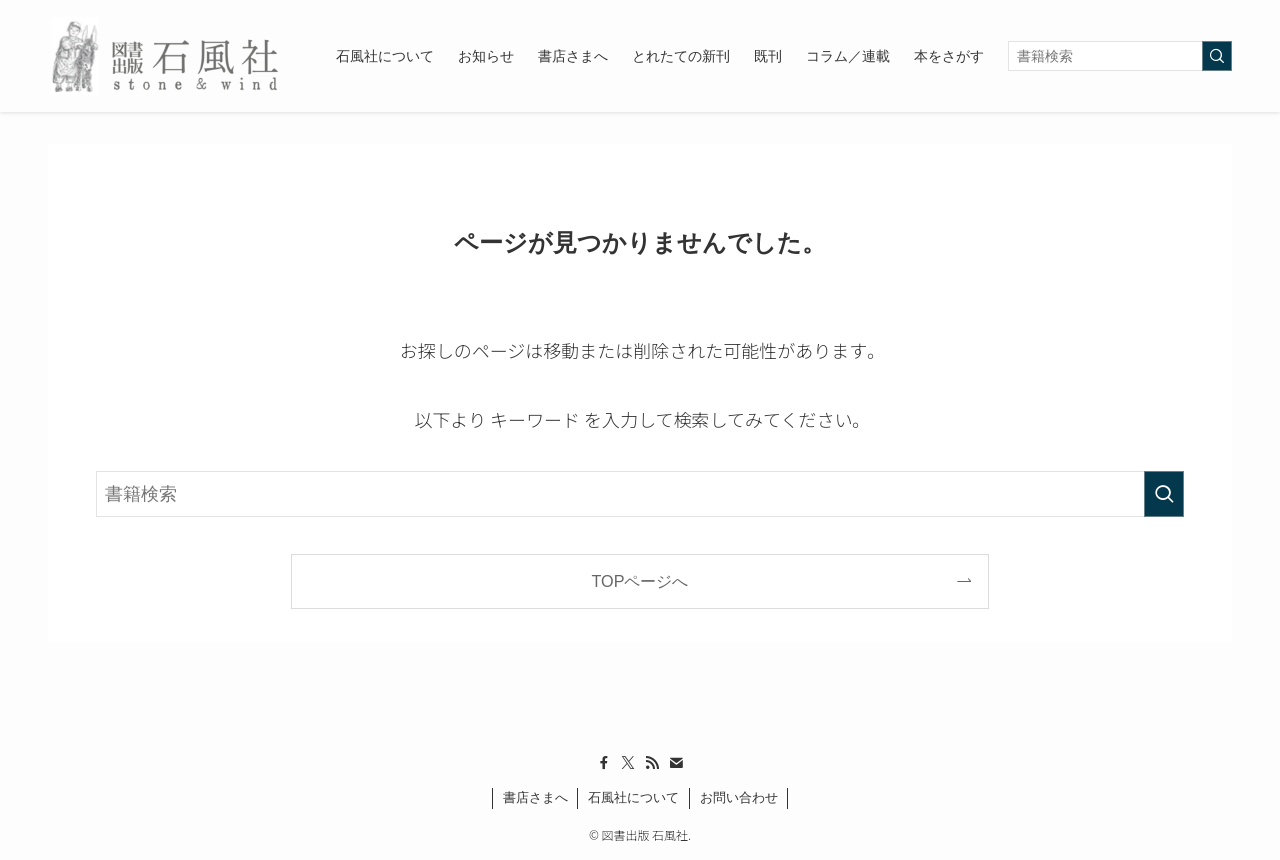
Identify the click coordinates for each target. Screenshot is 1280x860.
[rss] (652, 763)
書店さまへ (535, 797)
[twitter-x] (628, 763)
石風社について (633, 797)
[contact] (676, 763)
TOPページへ (640, 581)
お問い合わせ (739, 797)
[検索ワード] (1120, 56)
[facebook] (604, 763)
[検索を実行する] (1217, 56)
